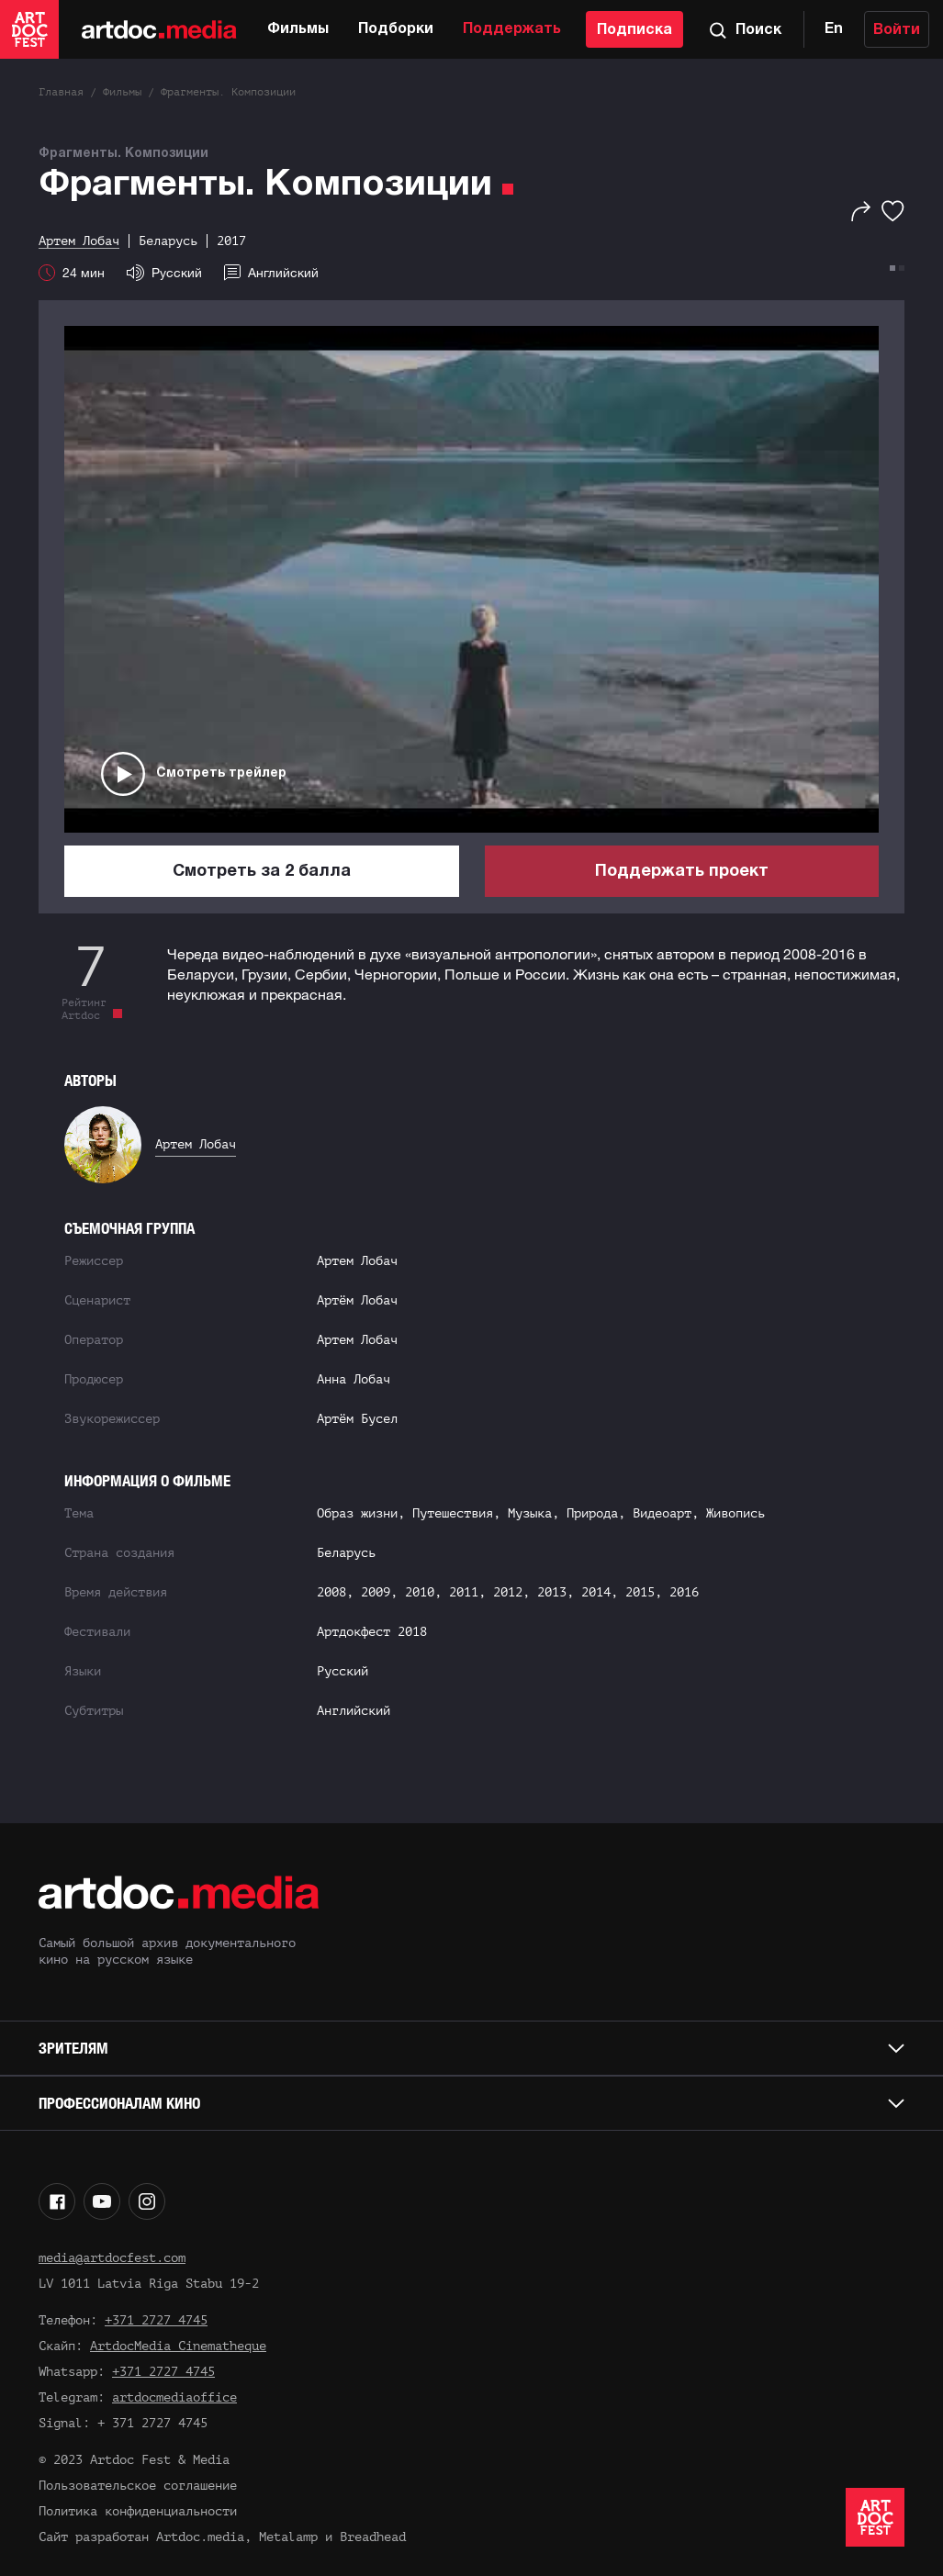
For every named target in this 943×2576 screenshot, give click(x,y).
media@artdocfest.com (112, 2258)
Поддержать (512, 29)
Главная (61, 91)
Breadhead (373, 2537)
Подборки (395, 29)
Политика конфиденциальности (138, 2511)
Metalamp (288, 2537)
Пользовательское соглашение (138, 2485)
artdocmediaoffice (174, 2397)
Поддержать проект (682, 871)
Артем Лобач (195, 1144)
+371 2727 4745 (156, 2320)
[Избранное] (892, 211)
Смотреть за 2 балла (262, 871)
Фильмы (298, 29)
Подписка (634, 30)
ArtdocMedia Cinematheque (178, 2346)
